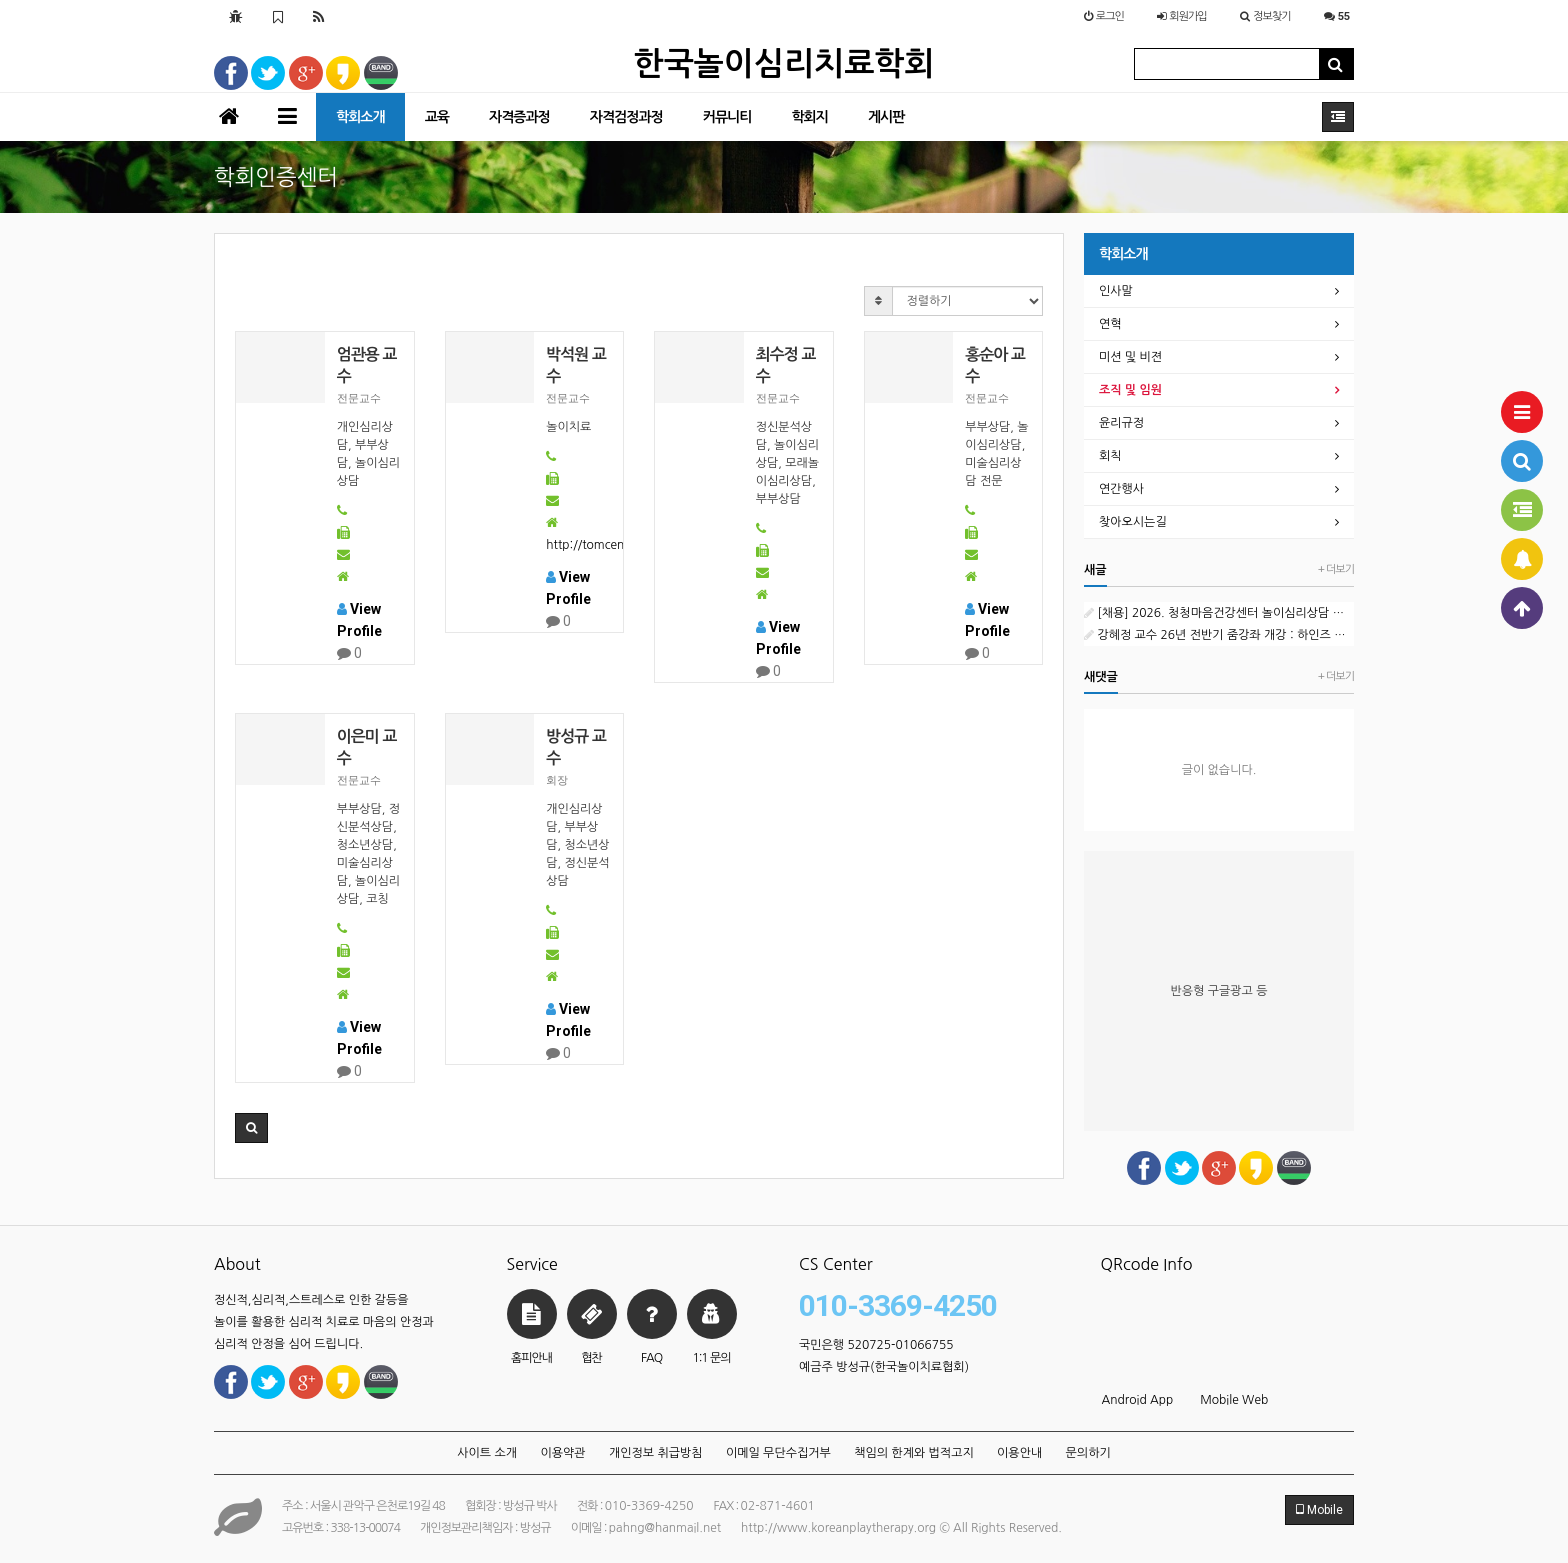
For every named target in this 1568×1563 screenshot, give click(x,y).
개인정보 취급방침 (656, 1453)
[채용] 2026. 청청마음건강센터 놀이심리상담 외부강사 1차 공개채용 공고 (1219, 613)
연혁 (1110, 324)
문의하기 (1088, 1453)
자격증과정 (519, 117)
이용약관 (562, 1453)
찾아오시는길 (1133, 522)
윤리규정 (1121, 423)
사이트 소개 (487, 1453)
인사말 (1116, 291)
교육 (437, 117)
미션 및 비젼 (1130, 357)
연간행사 (1121, 489)
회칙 (1110, 456)
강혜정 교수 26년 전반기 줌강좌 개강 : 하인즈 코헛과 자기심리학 (1219, 635)
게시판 (886, 117)
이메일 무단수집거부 (778, 1453)
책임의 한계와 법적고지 (914, 1453)
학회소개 (360, 117)
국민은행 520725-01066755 (876, 1345)
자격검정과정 (626, 117)
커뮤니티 (727, 117)
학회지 (809, 117)
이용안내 (1019, 1453)
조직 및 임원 (1130, 390)
